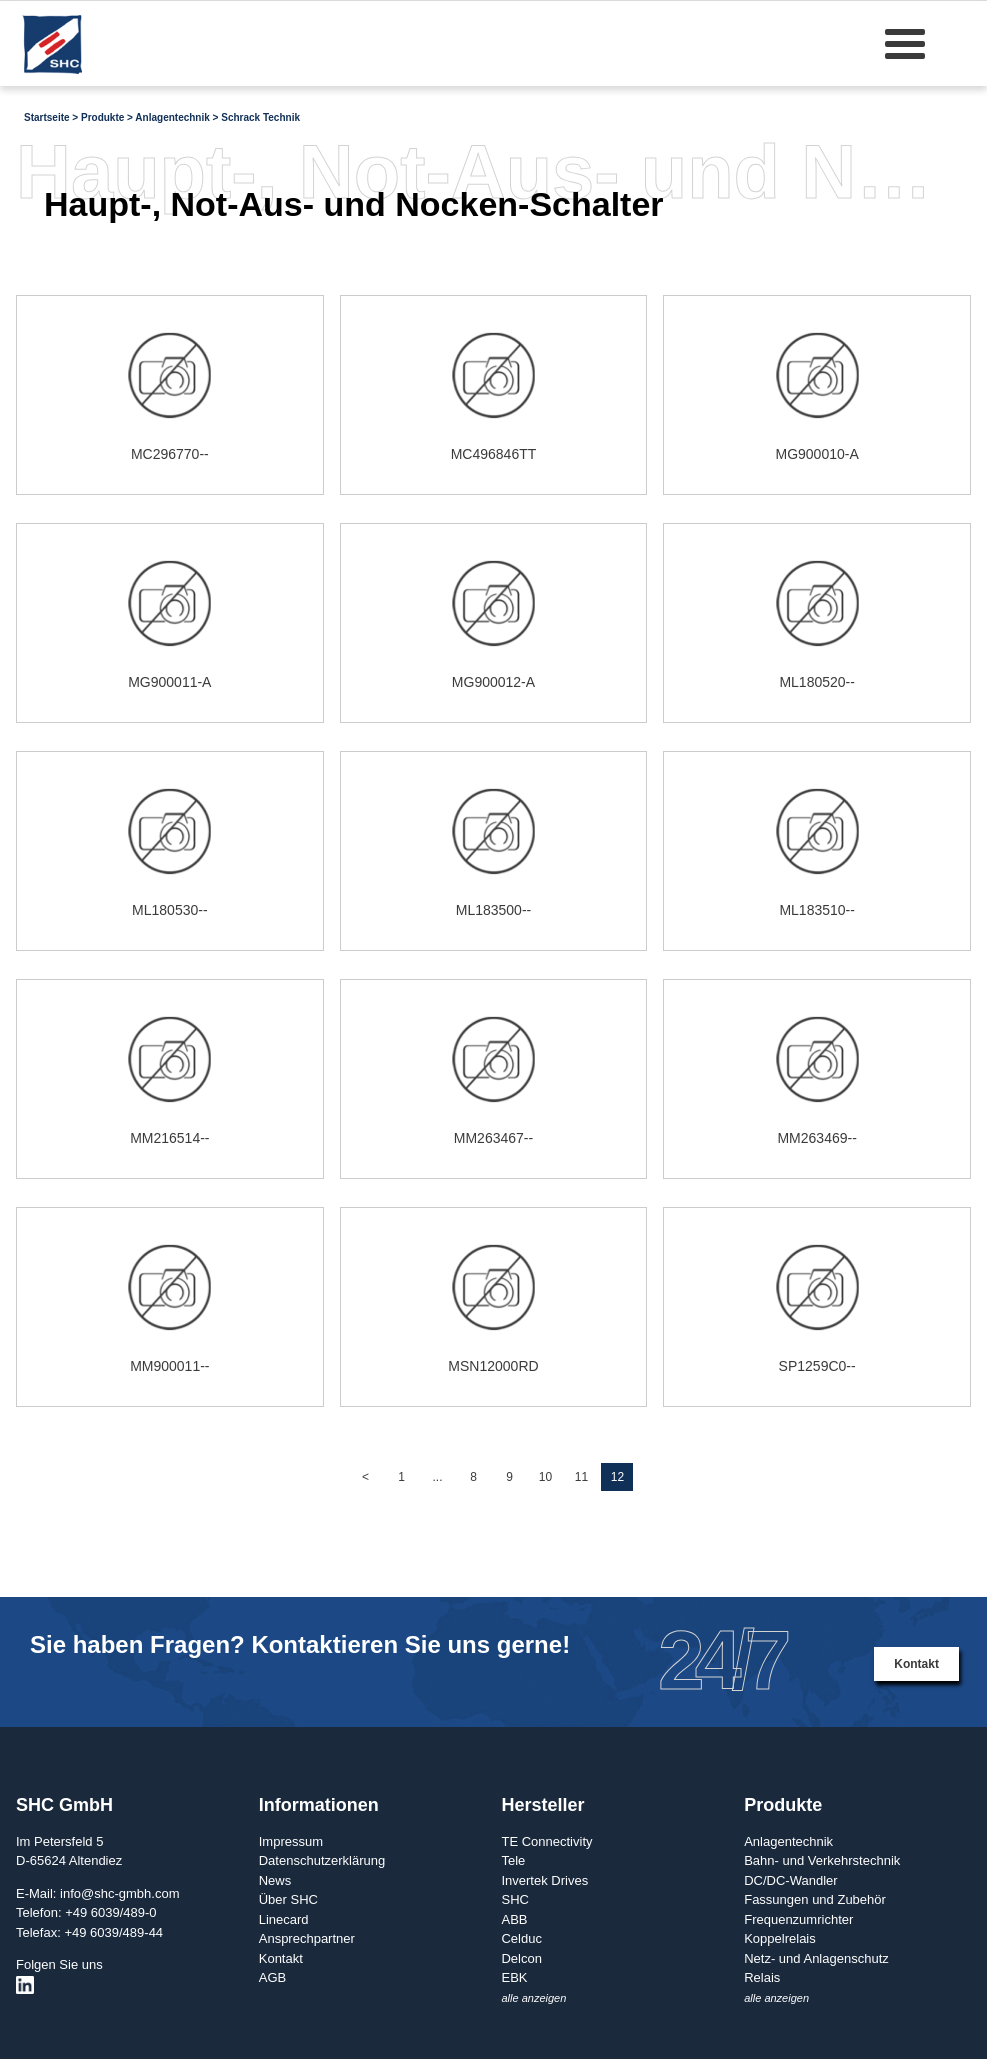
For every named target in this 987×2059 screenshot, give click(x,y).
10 (545, 1477)
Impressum (291, 1841)
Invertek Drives (544, 1880)
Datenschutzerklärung (322, 1860)
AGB (272, 1977)
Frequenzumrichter (798, 1919)
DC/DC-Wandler (790, 1880)
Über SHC (288, 1899)
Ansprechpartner (307, 1938)
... (437, 1477)
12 (617, 1477)
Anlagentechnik (788, 1841)
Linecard (284, 1919)
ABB (514, 1919)
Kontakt (916, 1664)
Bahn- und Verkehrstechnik (822, 1860)
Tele (513, 1860)
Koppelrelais (780, 1938)
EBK (514, 1977)
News (275, 1880)
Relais (762, 1977)
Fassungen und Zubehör (815, 1899)
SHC (514, 1899)
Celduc (521, 1938)
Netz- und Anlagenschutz (816, 1958)
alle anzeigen (533, 1998)
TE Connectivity (546, 1841)
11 (581, 1477)
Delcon (521, 1958)
